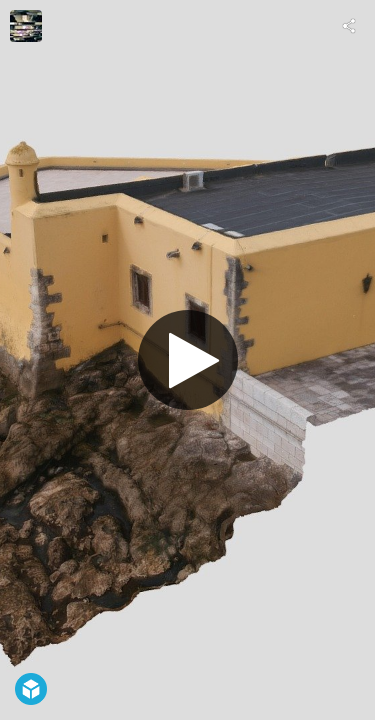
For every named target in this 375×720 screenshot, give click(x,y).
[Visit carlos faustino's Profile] (26, 26)
